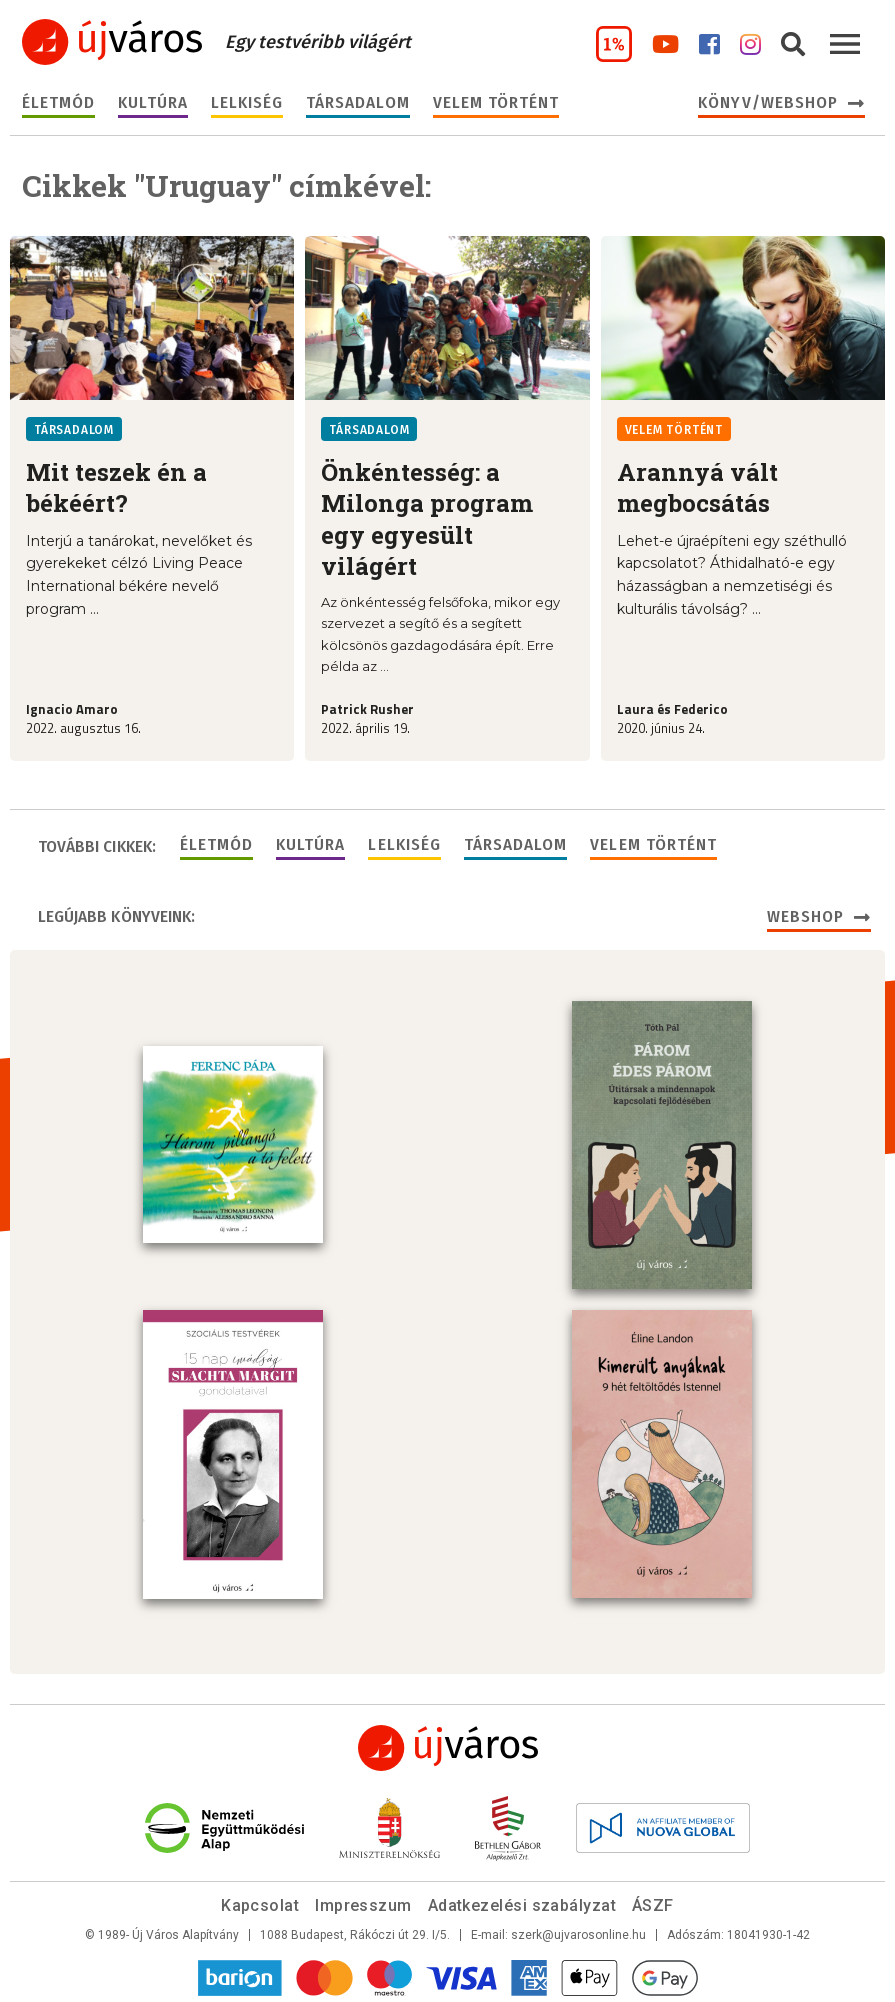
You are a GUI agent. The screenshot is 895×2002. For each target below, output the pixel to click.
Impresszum (363, 1901)
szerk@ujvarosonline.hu (578, 1931)
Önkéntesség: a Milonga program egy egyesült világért (427, 519)
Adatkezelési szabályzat (522, 1901)
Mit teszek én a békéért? (116, 487)
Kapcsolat (260, 1901)
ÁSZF (653, 1901)
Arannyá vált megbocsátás (697, 487)
